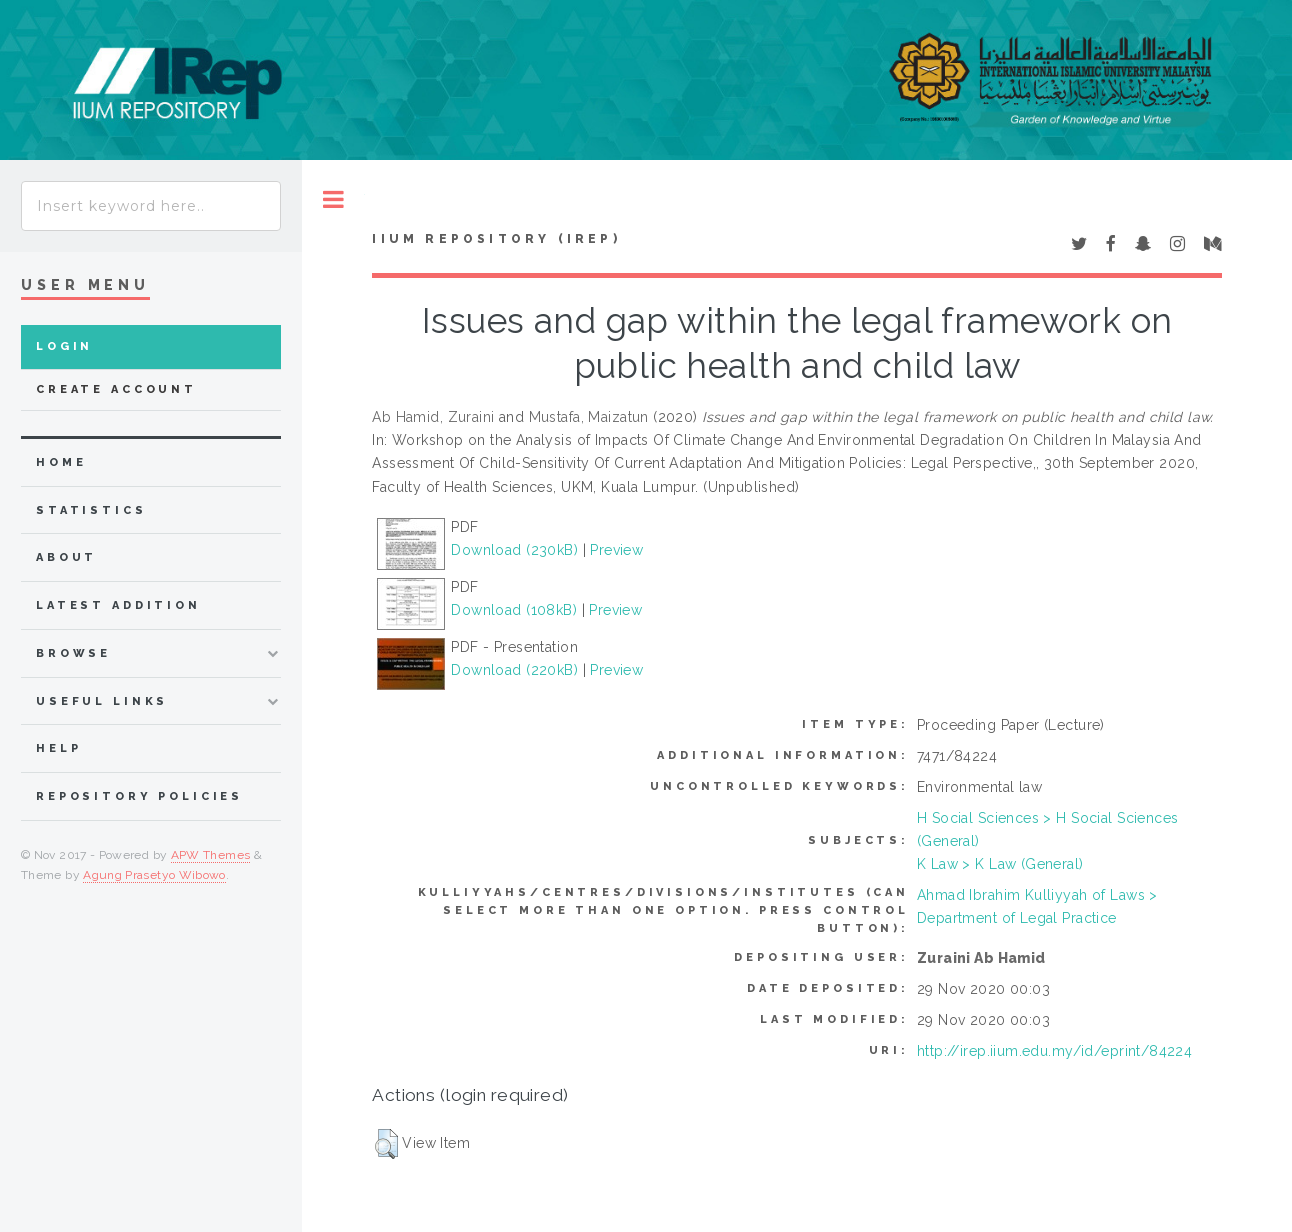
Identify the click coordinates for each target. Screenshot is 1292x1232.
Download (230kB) (514, 550)
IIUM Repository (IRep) (496, 239)
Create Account (116, 389)
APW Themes (211, 855)
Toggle (333, 199)
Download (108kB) (514, 610)
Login (64, 346)
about (66, 557)
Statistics (91, 510)
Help (58, 748)
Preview (616, 550)
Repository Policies (139, 796)
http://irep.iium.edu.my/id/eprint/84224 (1054, 1051)
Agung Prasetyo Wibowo (154, 875)
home (61, 462)
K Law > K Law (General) (1000, 864)
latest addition (118, 605)
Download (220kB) (514, 670)
